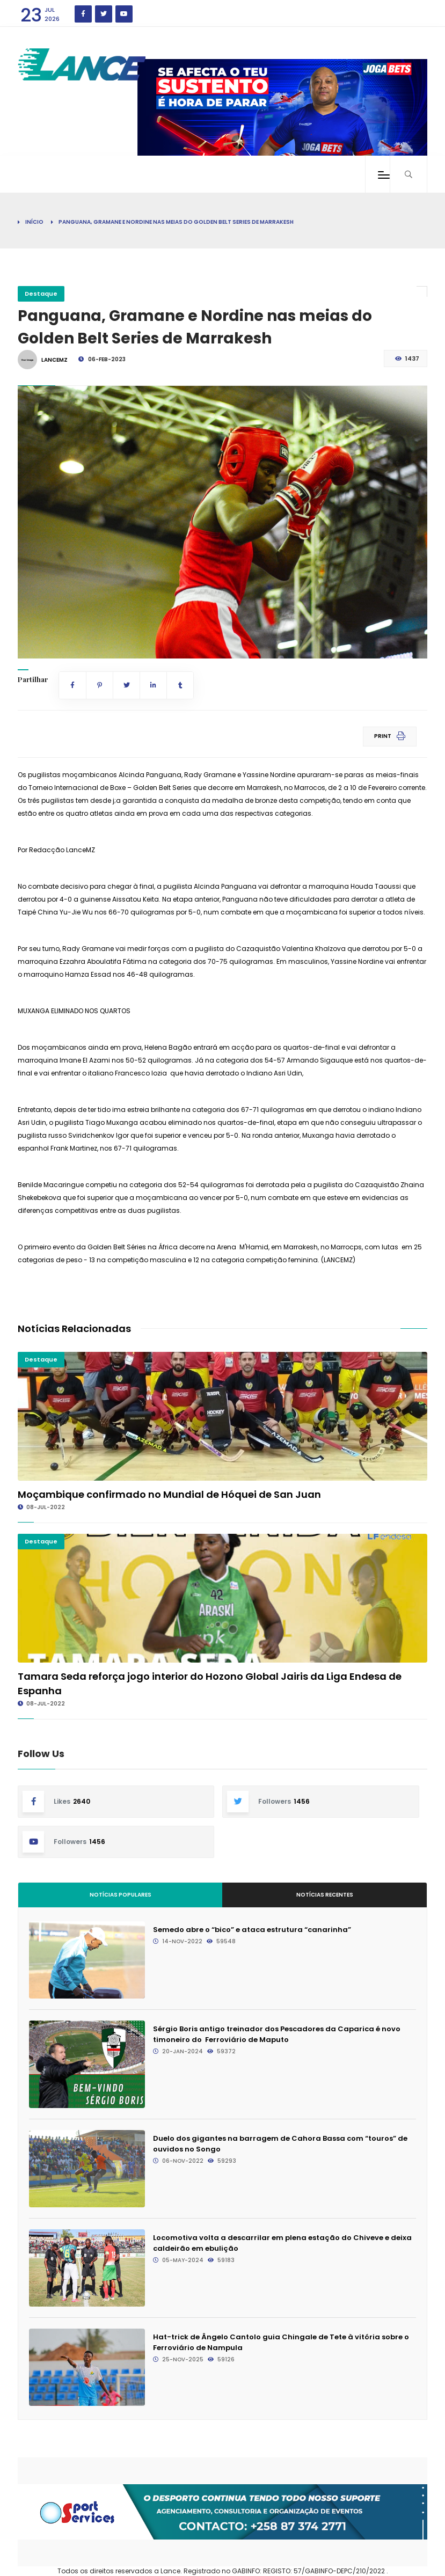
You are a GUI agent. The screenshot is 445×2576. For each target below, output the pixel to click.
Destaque (41, 293)
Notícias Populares (120, 1895)
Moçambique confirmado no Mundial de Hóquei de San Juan (169, 1494)
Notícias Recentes (324, 1895)
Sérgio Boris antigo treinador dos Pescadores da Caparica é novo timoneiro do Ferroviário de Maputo (276, 2034)
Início (34, 222)
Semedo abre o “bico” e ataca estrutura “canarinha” (252, 1929)
